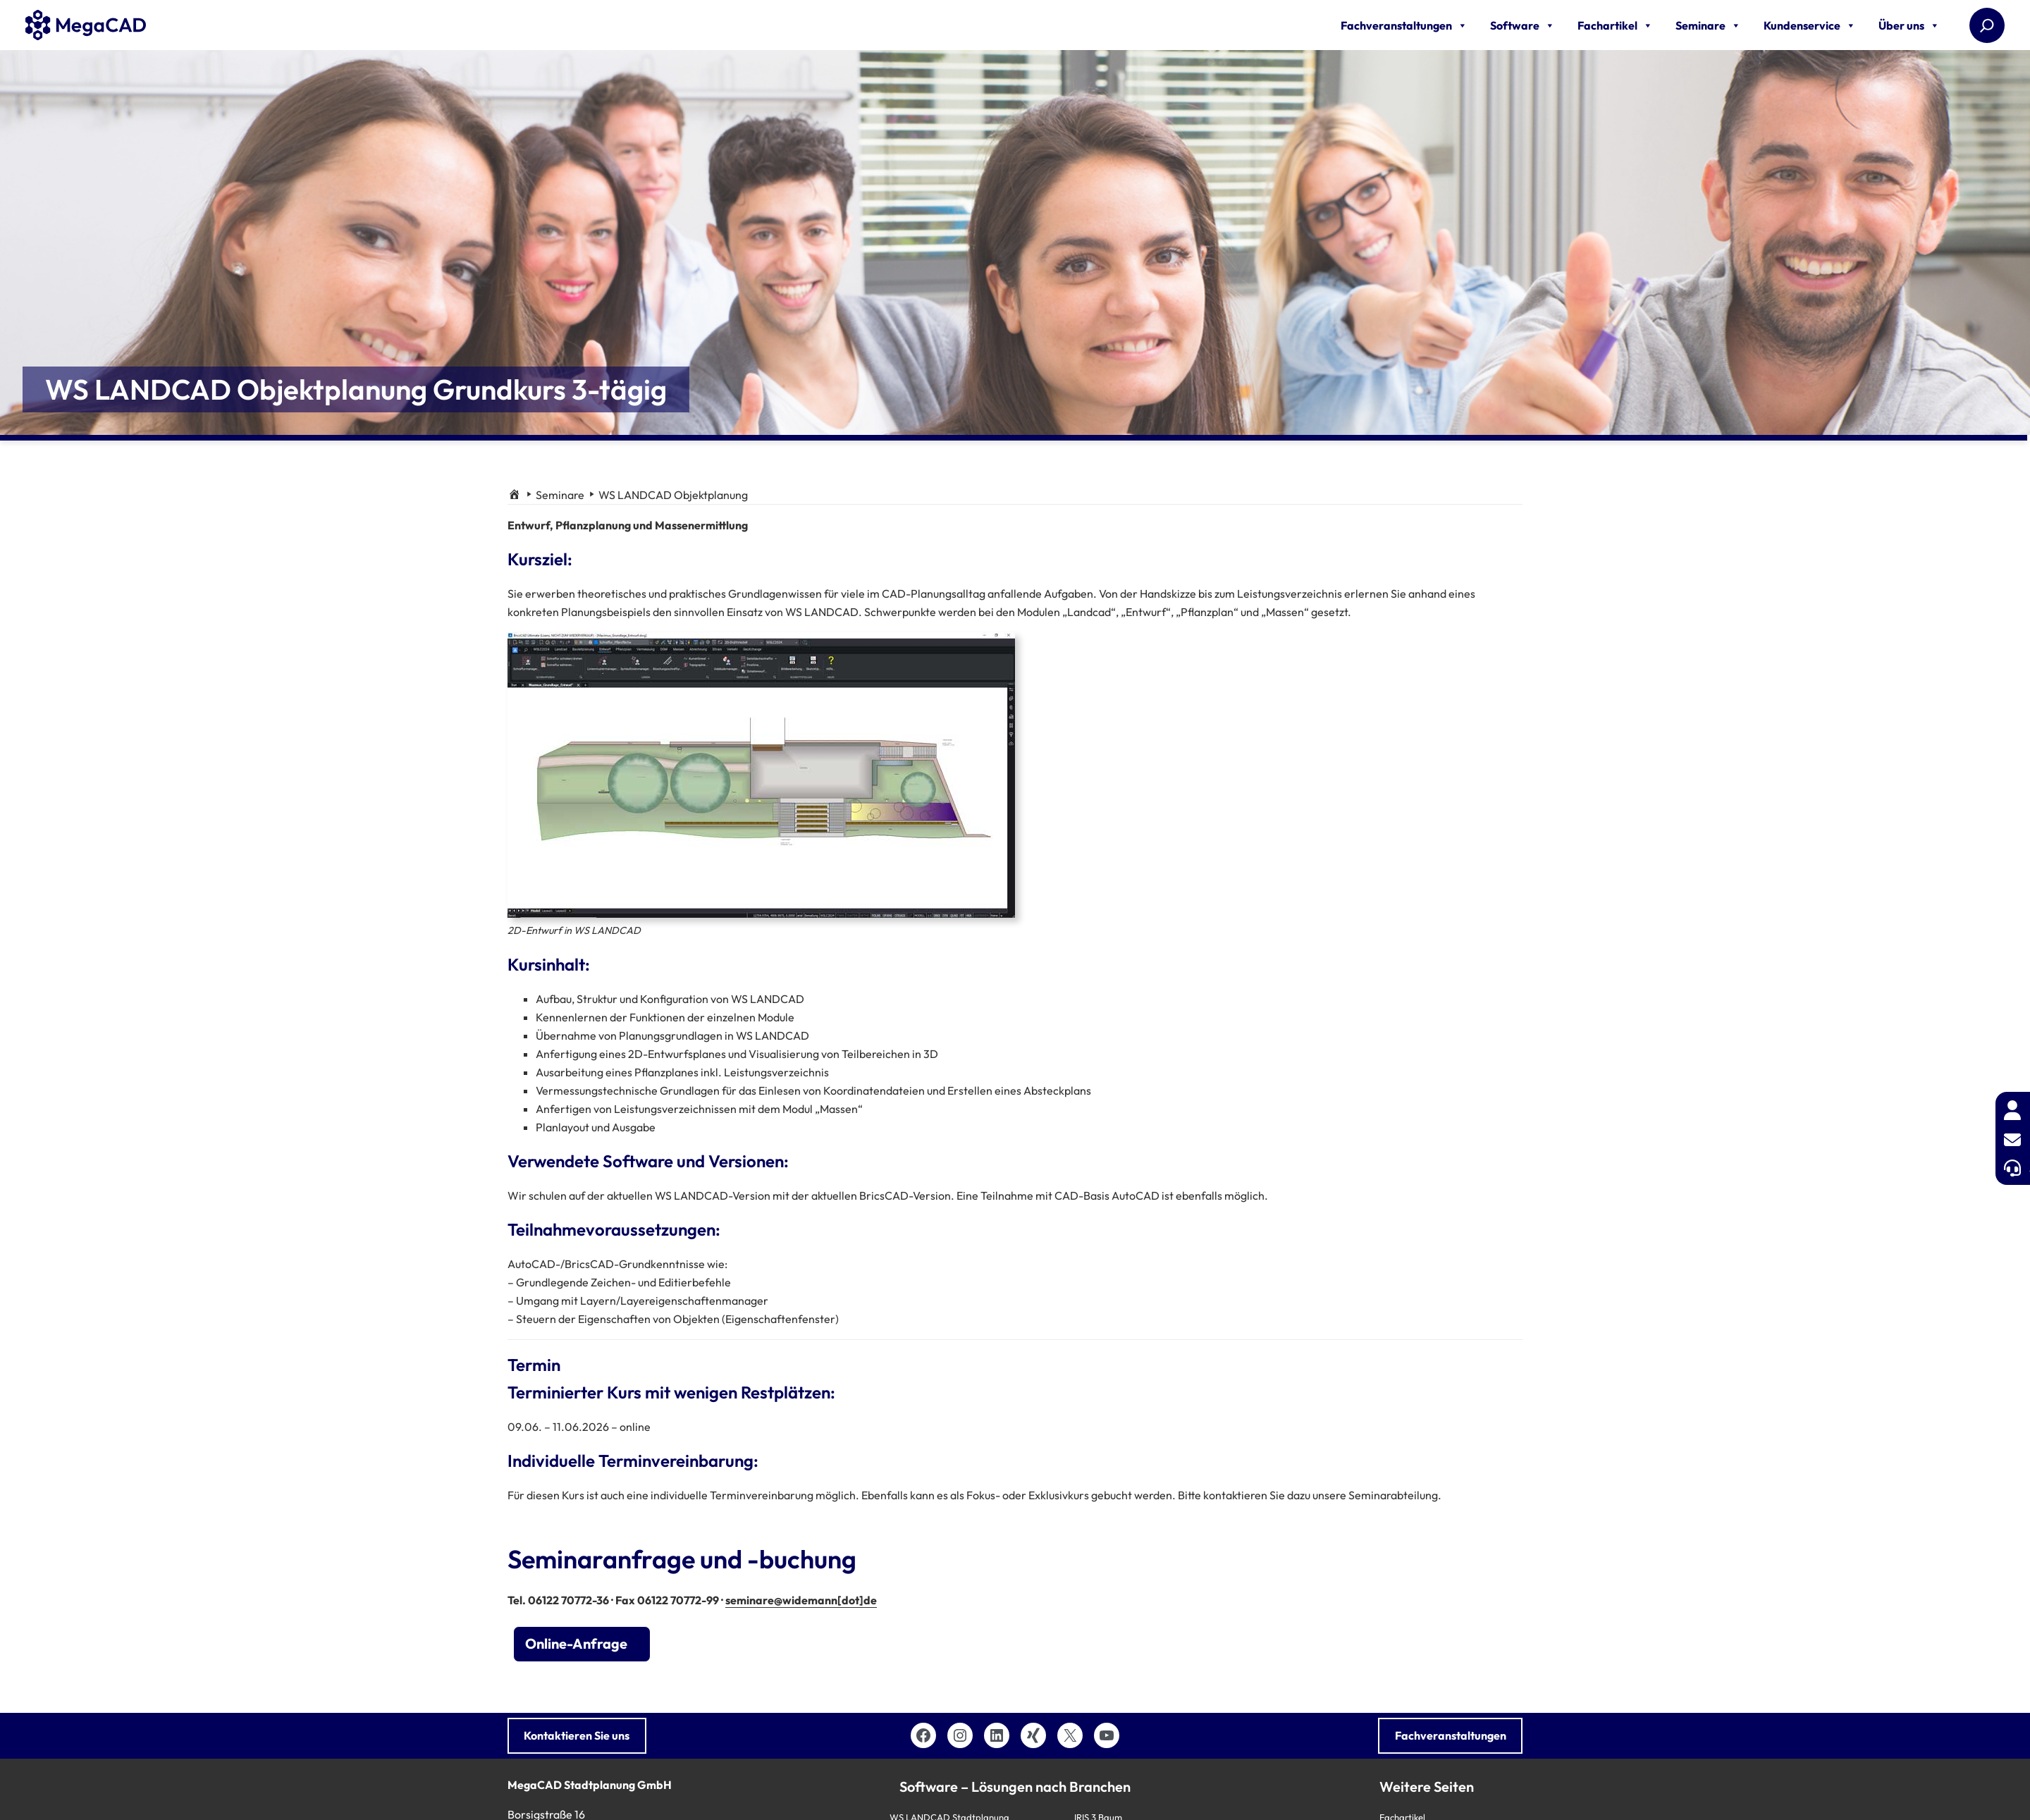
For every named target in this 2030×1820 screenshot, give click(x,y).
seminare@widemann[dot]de (801, 1600)
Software (1522, 25)
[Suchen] (1987, 25)
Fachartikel (1615, 25)
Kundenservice (1810, 25)
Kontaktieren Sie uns (576, 1735)
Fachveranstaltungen (1404, 25)
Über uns (1909, 25)
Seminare (1708, 25)
